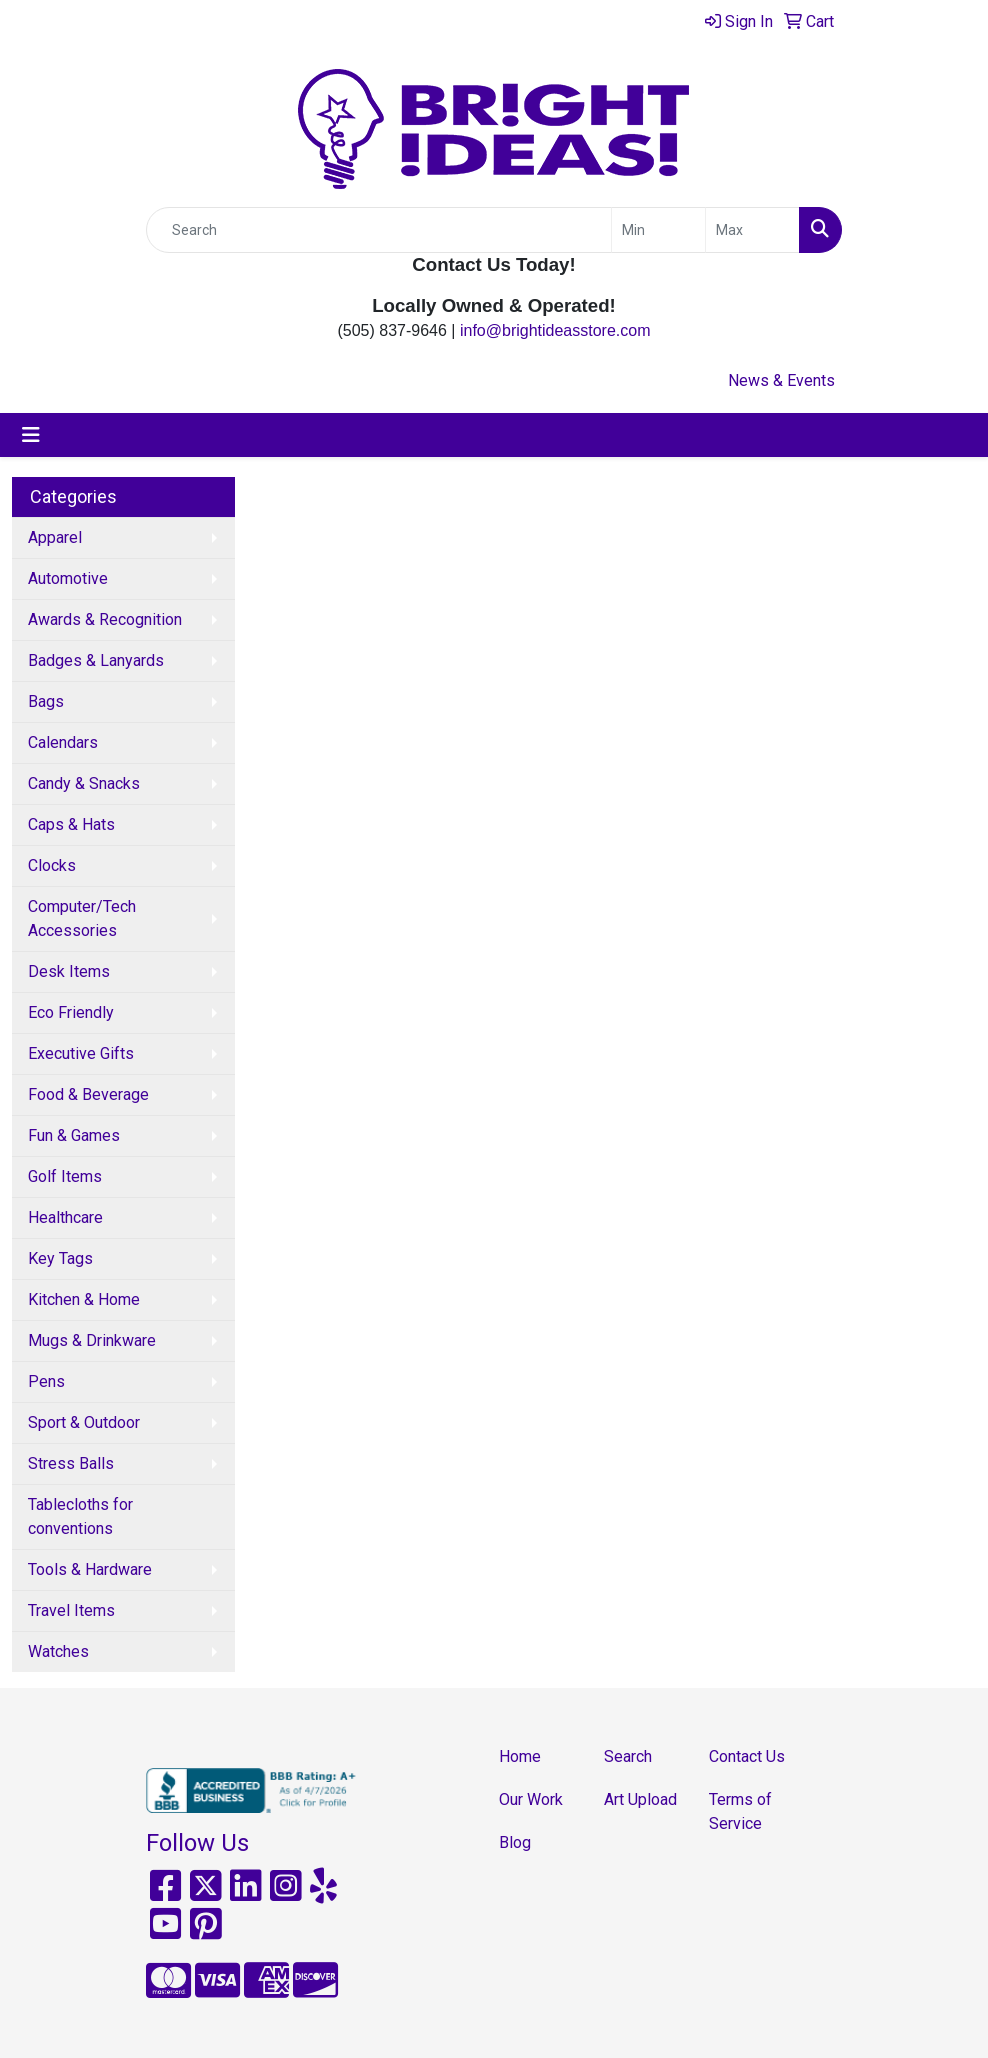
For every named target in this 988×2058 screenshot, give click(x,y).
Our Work (531, 1799)
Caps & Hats (71, 824)
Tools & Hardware (90, 1569)
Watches (58, 1651)
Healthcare (65, 1217)
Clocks (52, 865)
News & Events (781, 380)
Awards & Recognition (105, 619)
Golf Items (65, 1176)
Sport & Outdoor (84, 1422)
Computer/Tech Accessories (82, 918)
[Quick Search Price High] (752, 230)
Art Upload (640, 1799)
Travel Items (71, 1610)
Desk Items (69, 971)
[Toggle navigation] (31, 435)
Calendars (63, 742)
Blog (515, 1842)
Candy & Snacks (84, 783)
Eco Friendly (71, 1012)
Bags (46, 701)
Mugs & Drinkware (92, 1340)
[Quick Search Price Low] (658, 230)
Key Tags (60, 1258)
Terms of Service (740, 1811)
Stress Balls (71, 1463)
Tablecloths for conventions (80, 1516)
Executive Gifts (81, 1053)
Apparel (55, 537)
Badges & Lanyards (96, 660)
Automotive (68, 578)
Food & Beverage (88, 1094)
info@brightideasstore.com (555, 330)
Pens (46, 1381)
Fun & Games (74, 1135)
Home (520, 1756)
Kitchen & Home (84, 1299)
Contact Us (747, 1756)
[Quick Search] (379, 230)
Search (628, 1756)
